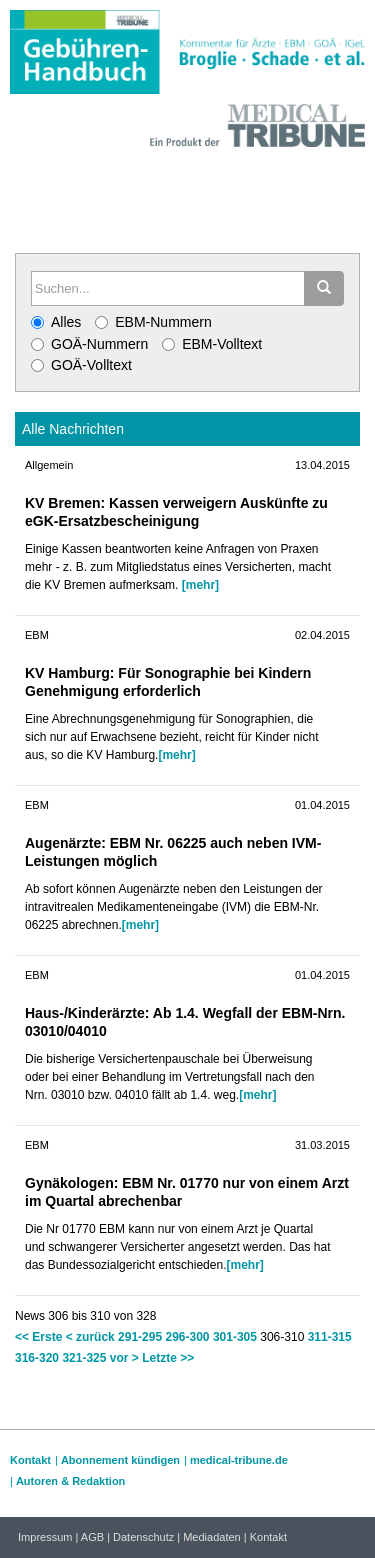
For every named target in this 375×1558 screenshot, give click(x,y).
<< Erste (38, 1337)
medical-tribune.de (239, 1460)
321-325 (84, 1358)
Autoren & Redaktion (70, 1481)
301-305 (235, 1337)
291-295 (140, 1337)
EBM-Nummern (153, 322)
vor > (124, 1358)
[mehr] (200, 585)
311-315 (330, 1337)
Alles (56, 322)
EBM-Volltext (212, 344)
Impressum (45, 1537)
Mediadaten (212, 1537)
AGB (92, 1537)
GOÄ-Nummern (89, 344)
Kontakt (30, 1460)
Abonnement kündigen (120, 1460)
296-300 (187, 1337)
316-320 (37, 1358)
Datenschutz (143, 1537)
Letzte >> (168, 1358)
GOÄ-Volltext (81, 365)
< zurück (90, 1337)
